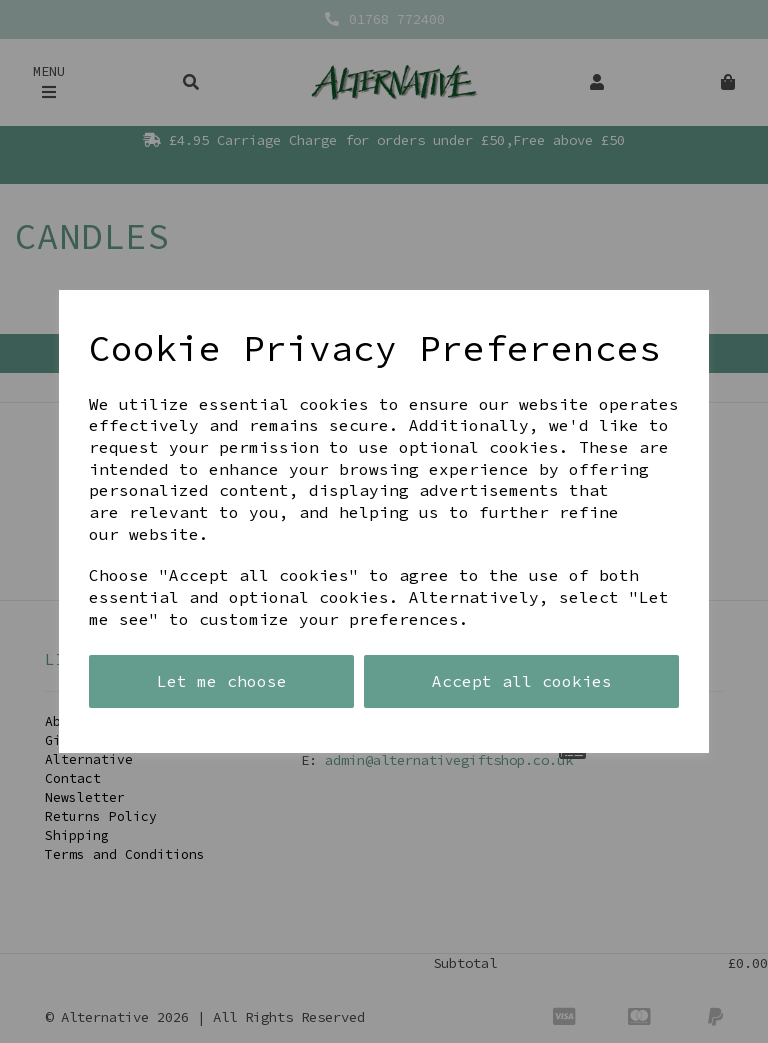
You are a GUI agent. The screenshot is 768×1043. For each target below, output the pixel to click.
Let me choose (222, 681)
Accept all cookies (522, 681)
